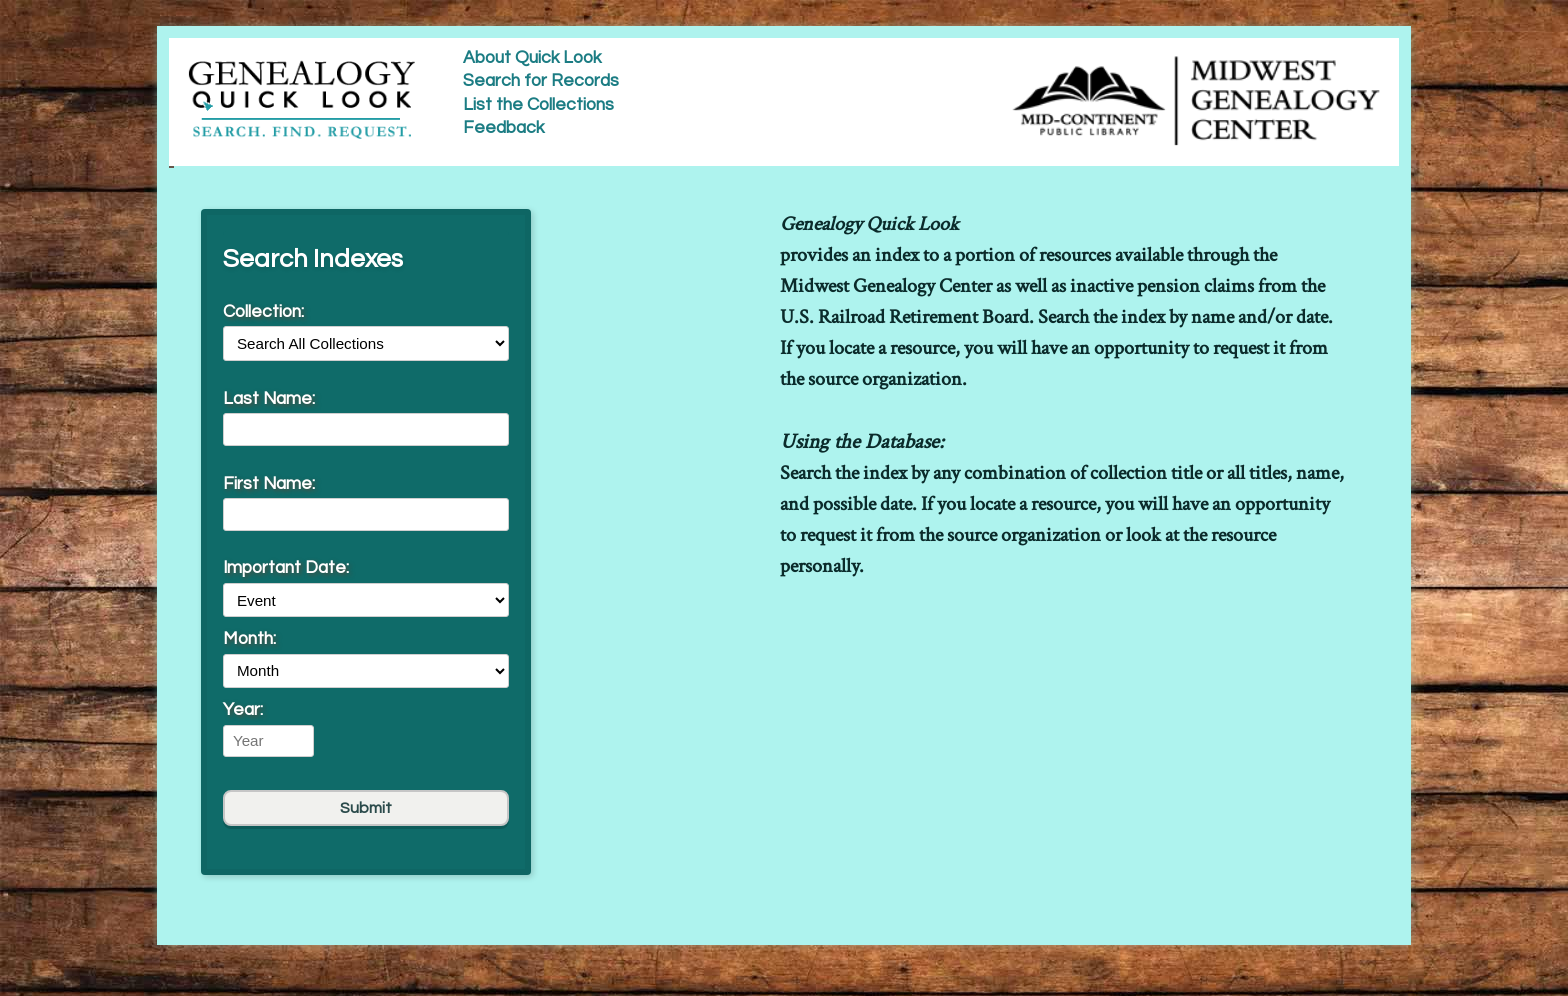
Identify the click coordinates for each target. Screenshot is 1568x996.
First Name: (269, 484)
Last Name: (269, 399)
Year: (243, 710)
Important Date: (286, 568)
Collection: (263, 312)
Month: (249, 639)
